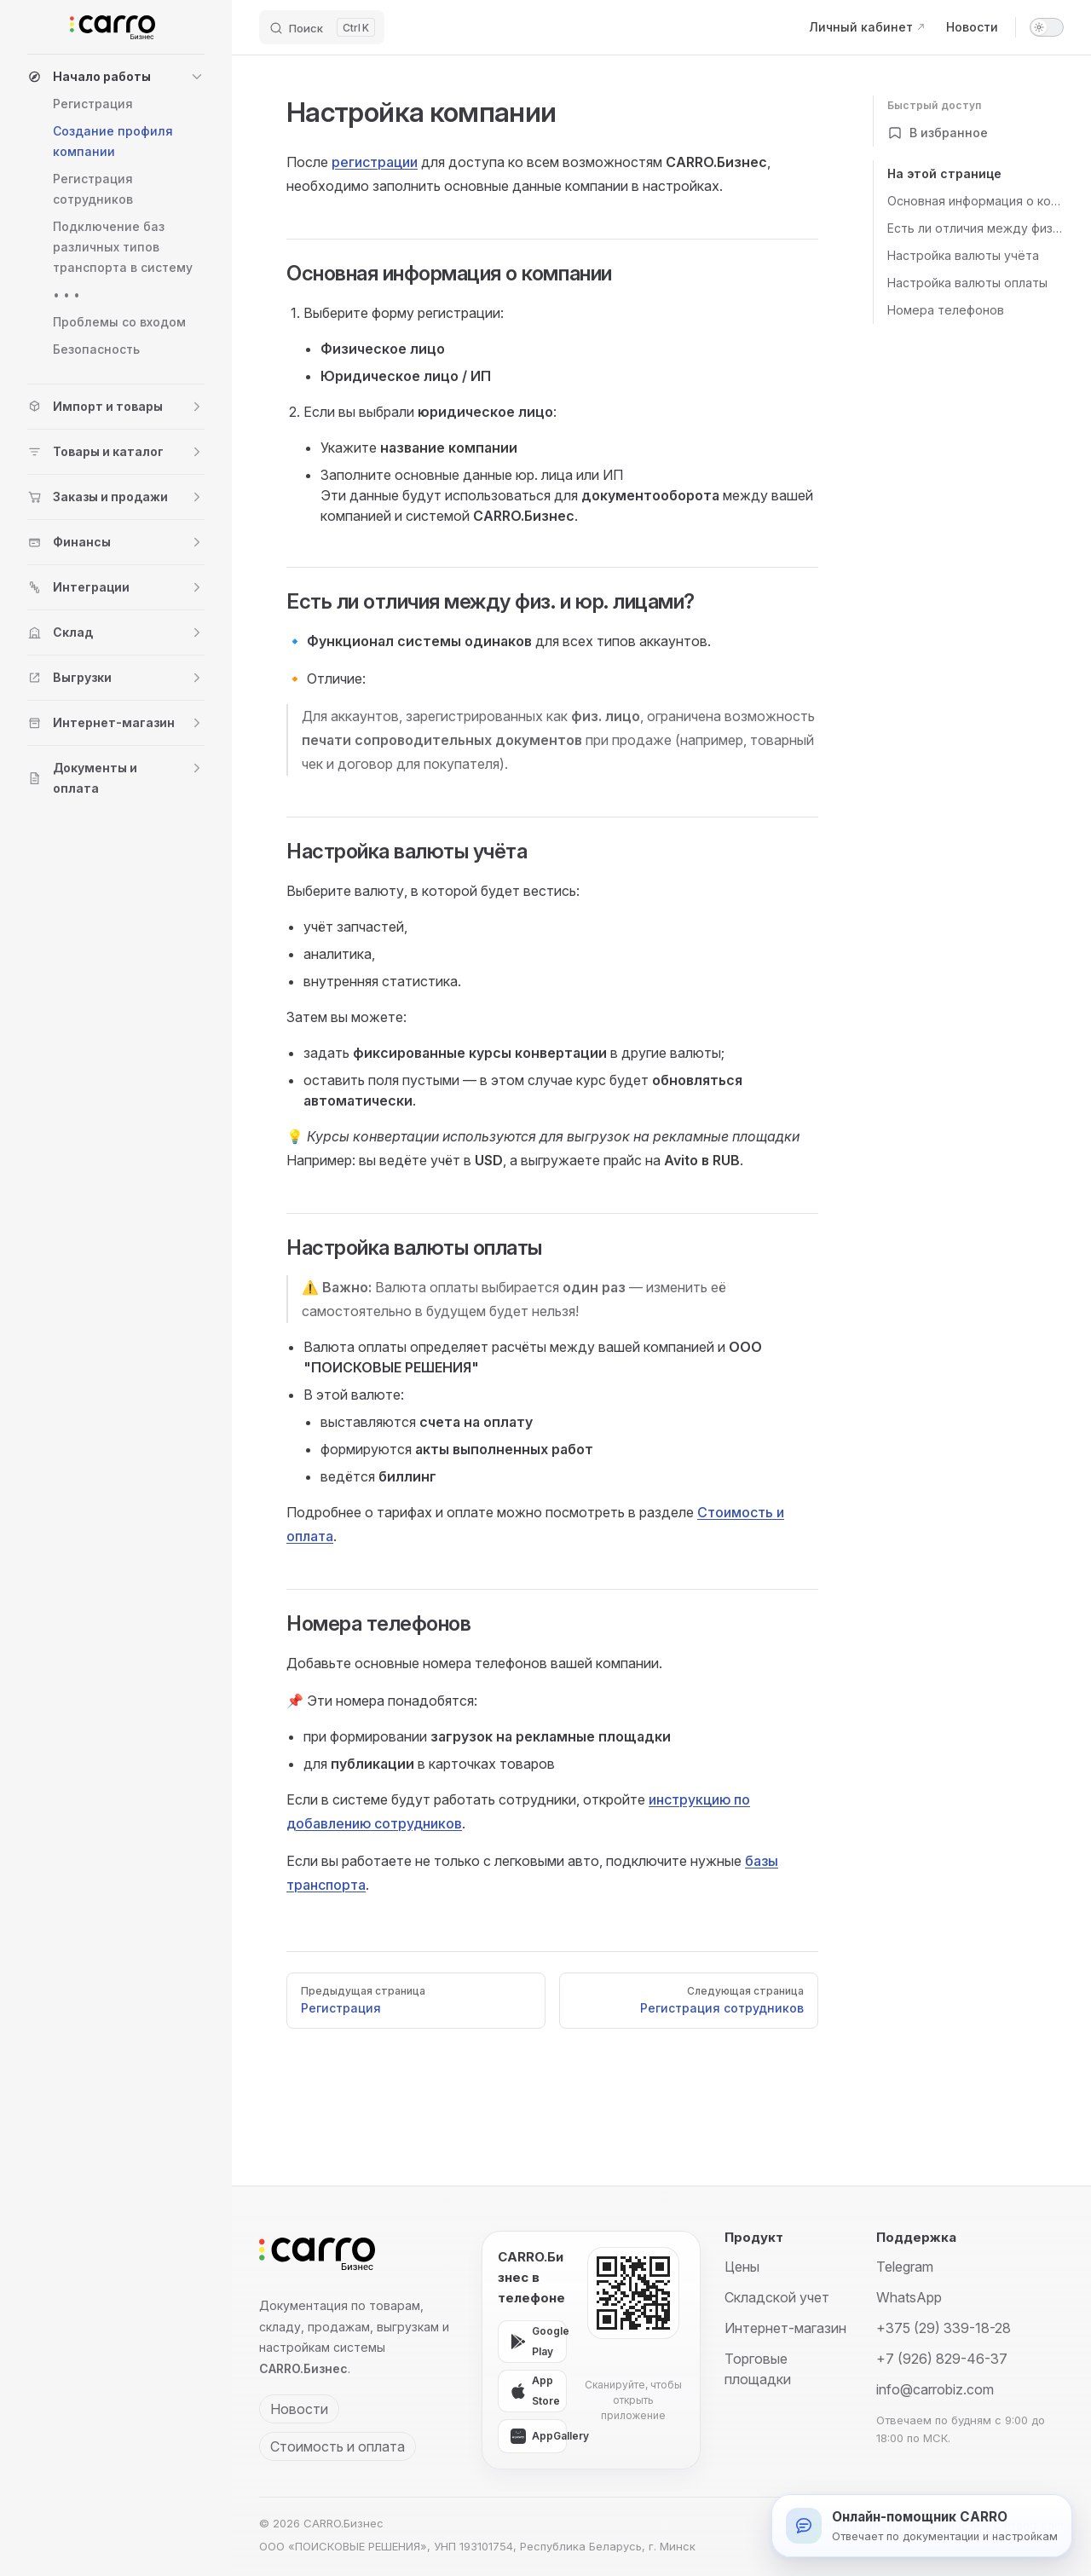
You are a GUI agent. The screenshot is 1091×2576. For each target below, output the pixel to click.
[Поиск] (321, 27)
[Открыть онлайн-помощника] (921, 2525)
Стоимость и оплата (337, 2446)
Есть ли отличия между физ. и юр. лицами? (975, 228)
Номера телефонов (945, 310)
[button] (116, 76)
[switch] (1047, 27)
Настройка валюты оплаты (967, 282)
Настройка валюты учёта (963, 255)
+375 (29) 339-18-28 (943, 2327)
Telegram (904, 2266)
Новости (299, 2408)
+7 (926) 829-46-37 (941, 2358)
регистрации (375, 161)
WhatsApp (909, 2297)
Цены (741, 2266)
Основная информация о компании (975, 200)
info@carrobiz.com (935, 2389)
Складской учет (776, 2297)
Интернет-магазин (785, 2327)
